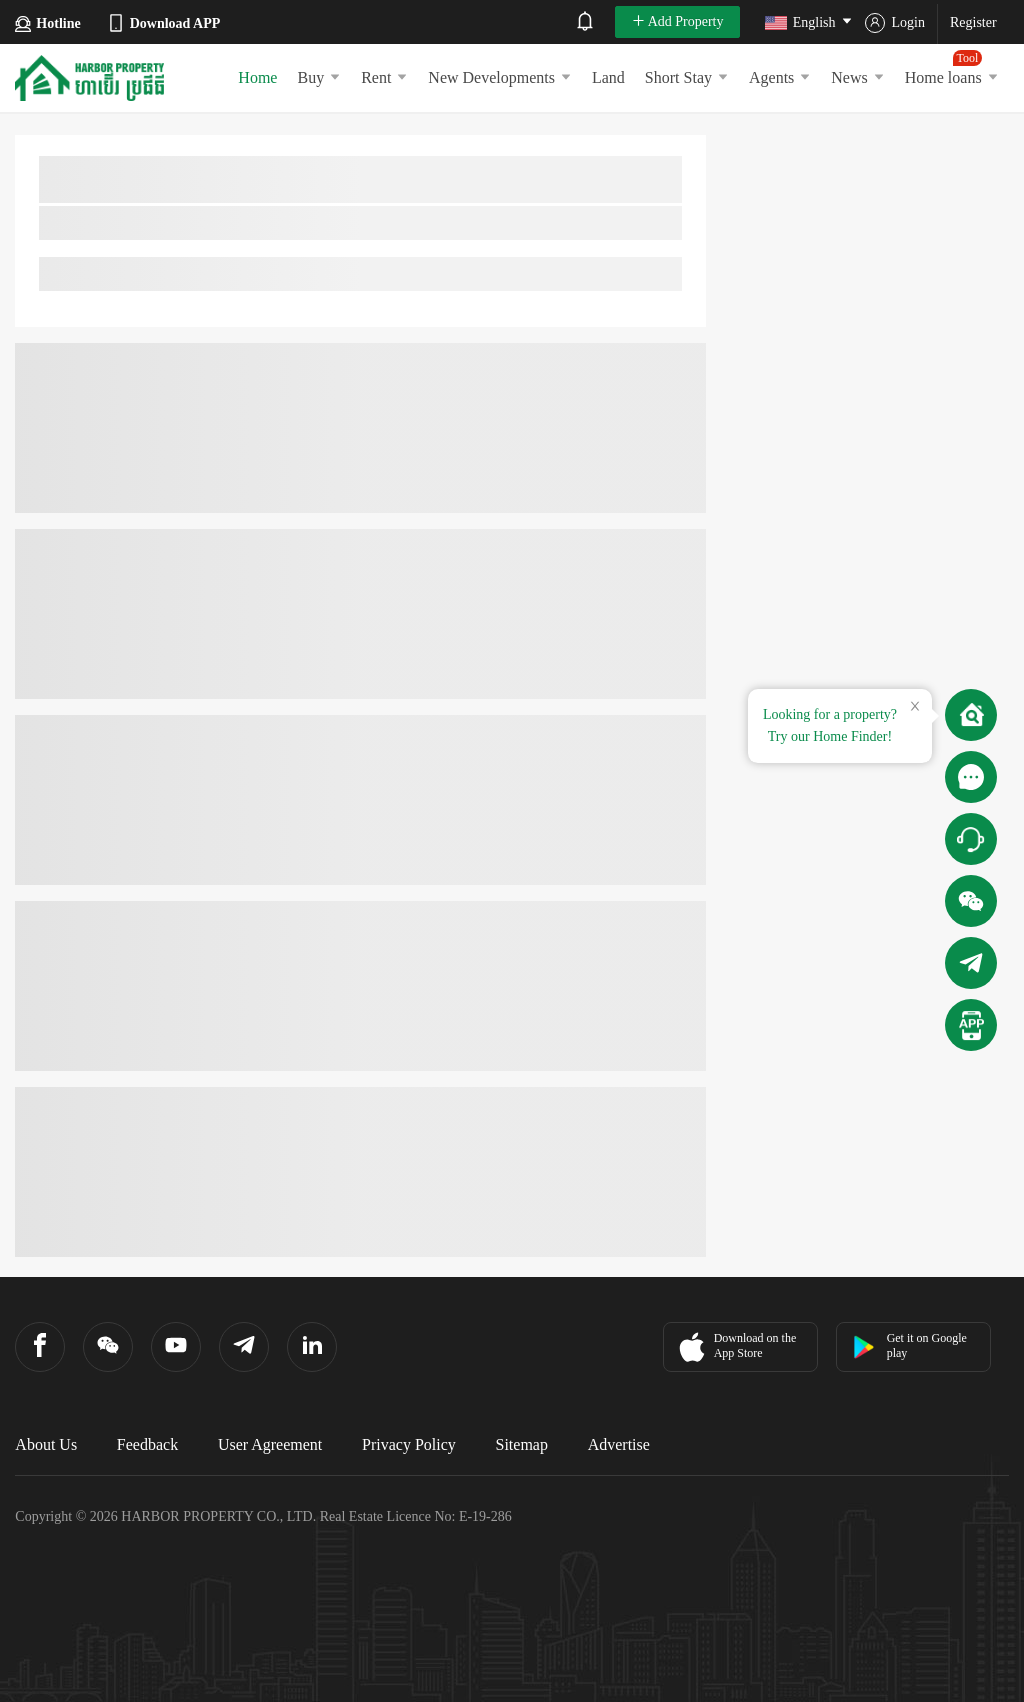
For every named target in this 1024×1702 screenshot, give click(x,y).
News (857, 77)
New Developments (500, 77)
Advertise (619, 1444)
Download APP (163, 23)
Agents (780, 77)
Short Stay (687, 77)
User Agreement (270, 1444)
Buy (319, 77)
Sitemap (522, 1444)
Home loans (952, 68)
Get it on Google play (909, 1345)
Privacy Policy (409, 1444)
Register (973, 22)
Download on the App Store (735, 1347)
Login (895, 23)
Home (257, 77)
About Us (46, 1444)
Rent (384, 77)
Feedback (147, 1444)
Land (608, 77)
